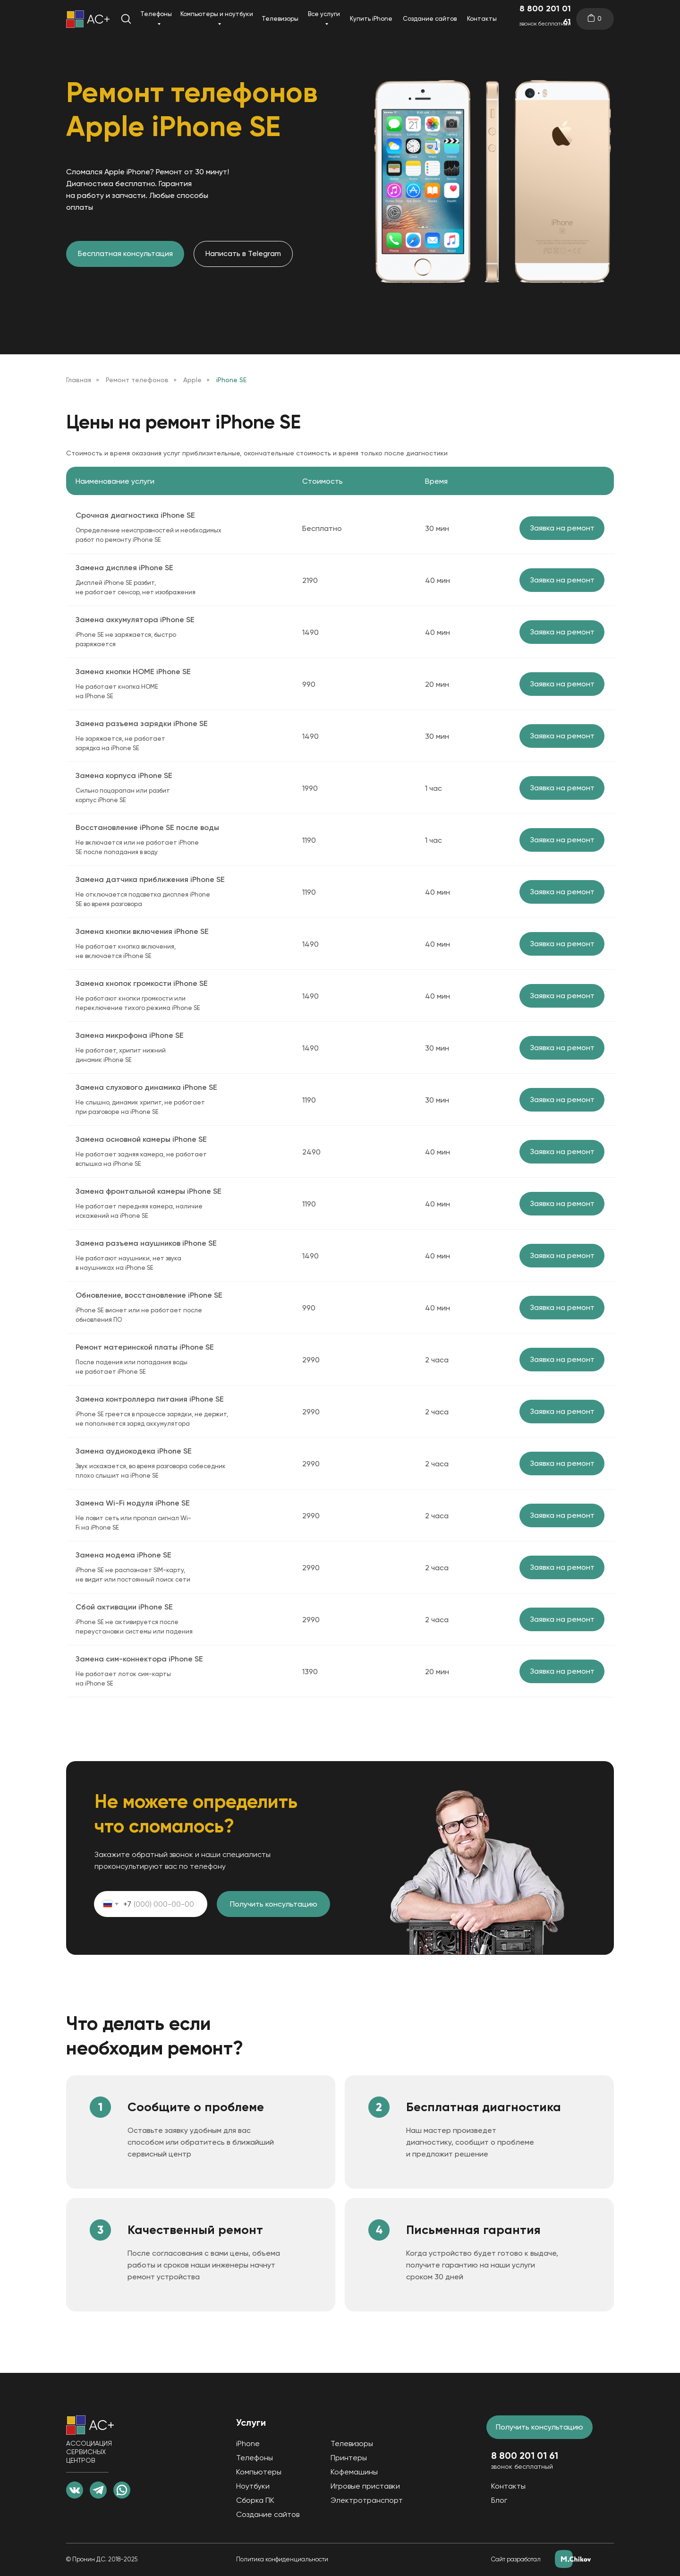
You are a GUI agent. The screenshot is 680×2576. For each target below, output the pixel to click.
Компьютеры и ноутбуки (216, 13)
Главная (78, 380)
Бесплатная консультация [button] (125, 253)
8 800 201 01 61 (545, 15)
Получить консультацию (273, 1904)
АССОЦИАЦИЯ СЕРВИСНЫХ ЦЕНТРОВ (89, 2451)
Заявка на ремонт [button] (562, 527)
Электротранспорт (367, 2500)
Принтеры (349, 2457)
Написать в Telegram (243, 253)
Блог (499, 2500)
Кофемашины (354, 2471)
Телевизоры (280, 18)
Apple (192, 380)
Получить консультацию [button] (539, 2426)
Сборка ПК (255, 2500)
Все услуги (324, 13)
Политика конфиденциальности (282, 2559)
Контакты (482, 18)
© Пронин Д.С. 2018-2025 (101, 2559)
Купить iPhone (371, 18)
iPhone (248, 2443)
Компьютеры (258, 2471)
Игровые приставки (365, 2486)
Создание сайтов (430, 18)
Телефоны (156, 13)
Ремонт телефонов (137, 380)
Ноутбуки (253, 2486)
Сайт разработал (516, 2559)
